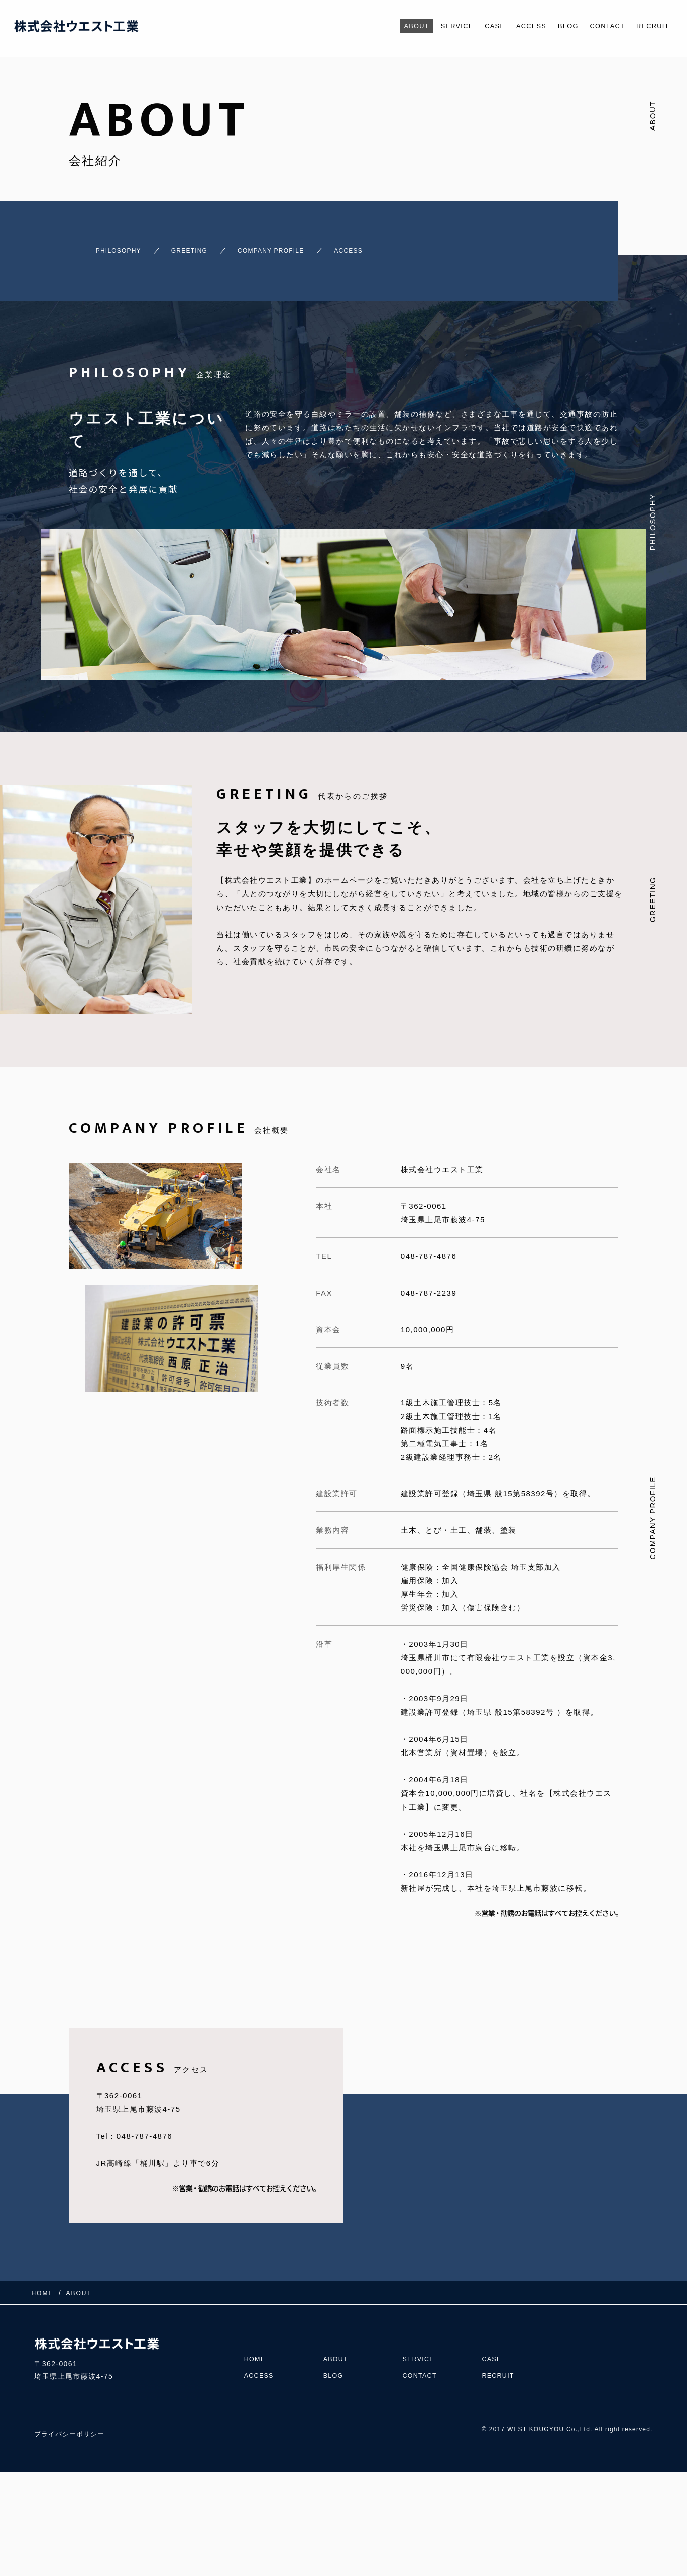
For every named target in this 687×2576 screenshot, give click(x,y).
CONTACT (598, 26)
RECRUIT (649, 26)
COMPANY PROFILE (291, 246)
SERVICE (430, 26)
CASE (472, 26)
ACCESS (513, 26)
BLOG (554, 26)
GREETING (189, 246)
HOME (256, 2340)
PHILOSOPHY (100, 246)
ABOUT (384, 26)
